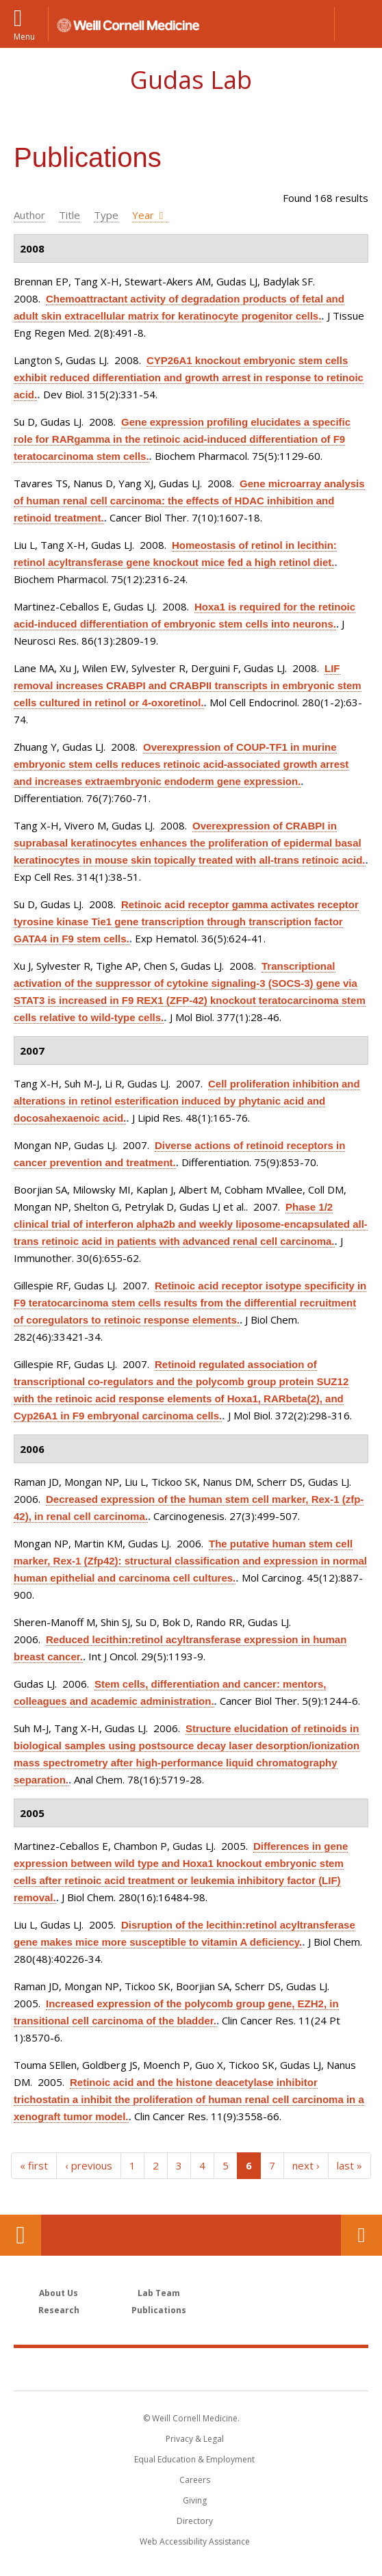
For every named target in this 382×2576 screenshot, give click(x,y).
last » (349, 2165)
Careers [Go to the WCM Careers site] (194, 2480)
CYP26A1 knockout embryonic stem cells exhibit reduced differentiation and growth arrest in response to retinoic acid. (189, 377)
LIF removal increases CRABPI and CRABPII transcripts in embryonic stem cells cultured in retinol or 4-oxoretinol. (187, 685)
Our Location (20, 2235)
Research (58, 2310)
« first (34, 2165)
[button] (358, 24)
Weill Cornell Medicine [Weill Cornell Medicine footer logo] (191, 2368)
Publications (158, 2310)
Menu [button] (24, 36)
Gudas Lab (191, 79)
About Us (58, 2293)
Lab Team (159, 2293)
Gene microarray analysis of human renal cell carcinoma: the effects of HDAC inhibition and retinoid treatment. (189, 501)
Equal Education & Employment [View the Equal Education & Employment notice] (194, 2459)
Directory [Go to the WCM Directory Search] (195, 2521)
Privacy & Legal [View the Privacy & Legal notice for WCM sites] (195, 2439)
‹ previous (88, 2165)
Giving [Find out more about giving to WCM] (195, 2500)
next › (306, 2165)
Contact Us (361, 2235)
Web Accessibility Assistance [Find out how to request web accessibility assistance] (195, 2541)
